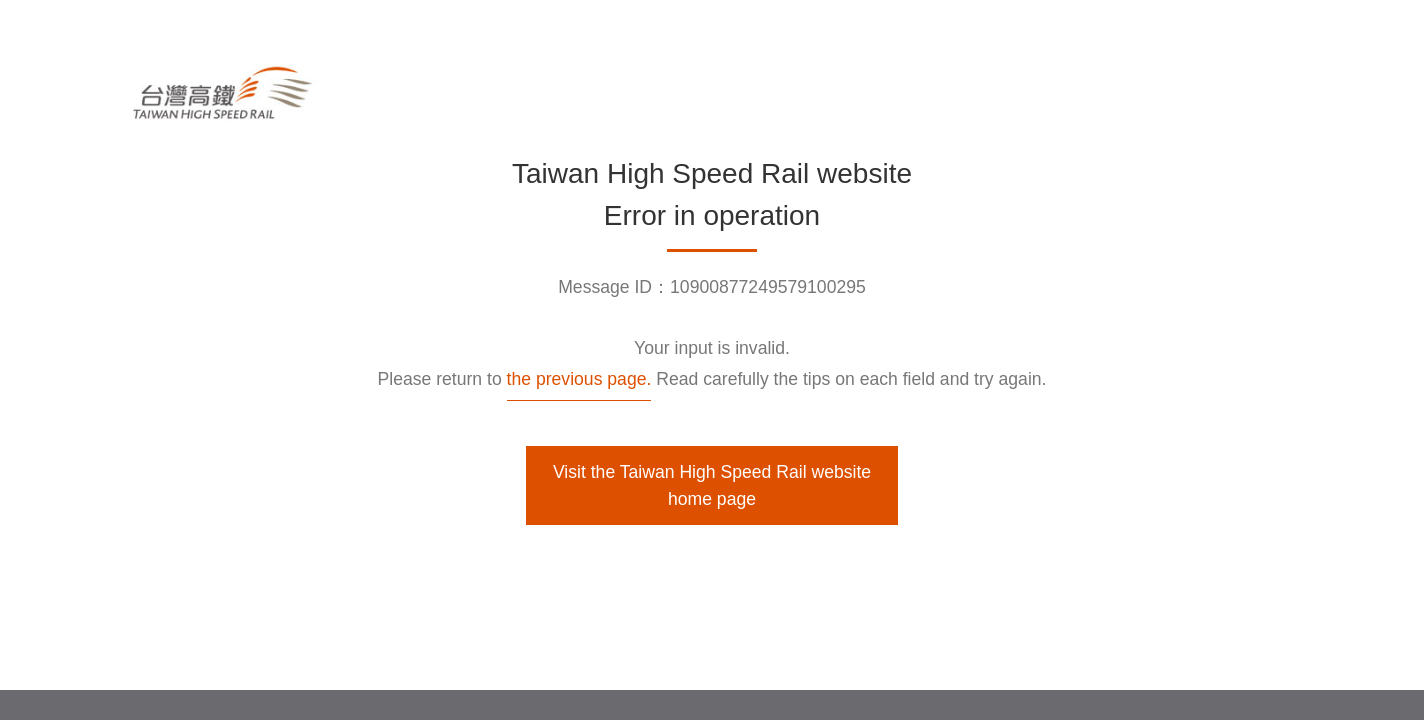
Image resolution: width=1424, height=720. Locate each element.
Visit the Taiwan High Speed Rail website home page (712, 485)
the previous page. (579, 379)
